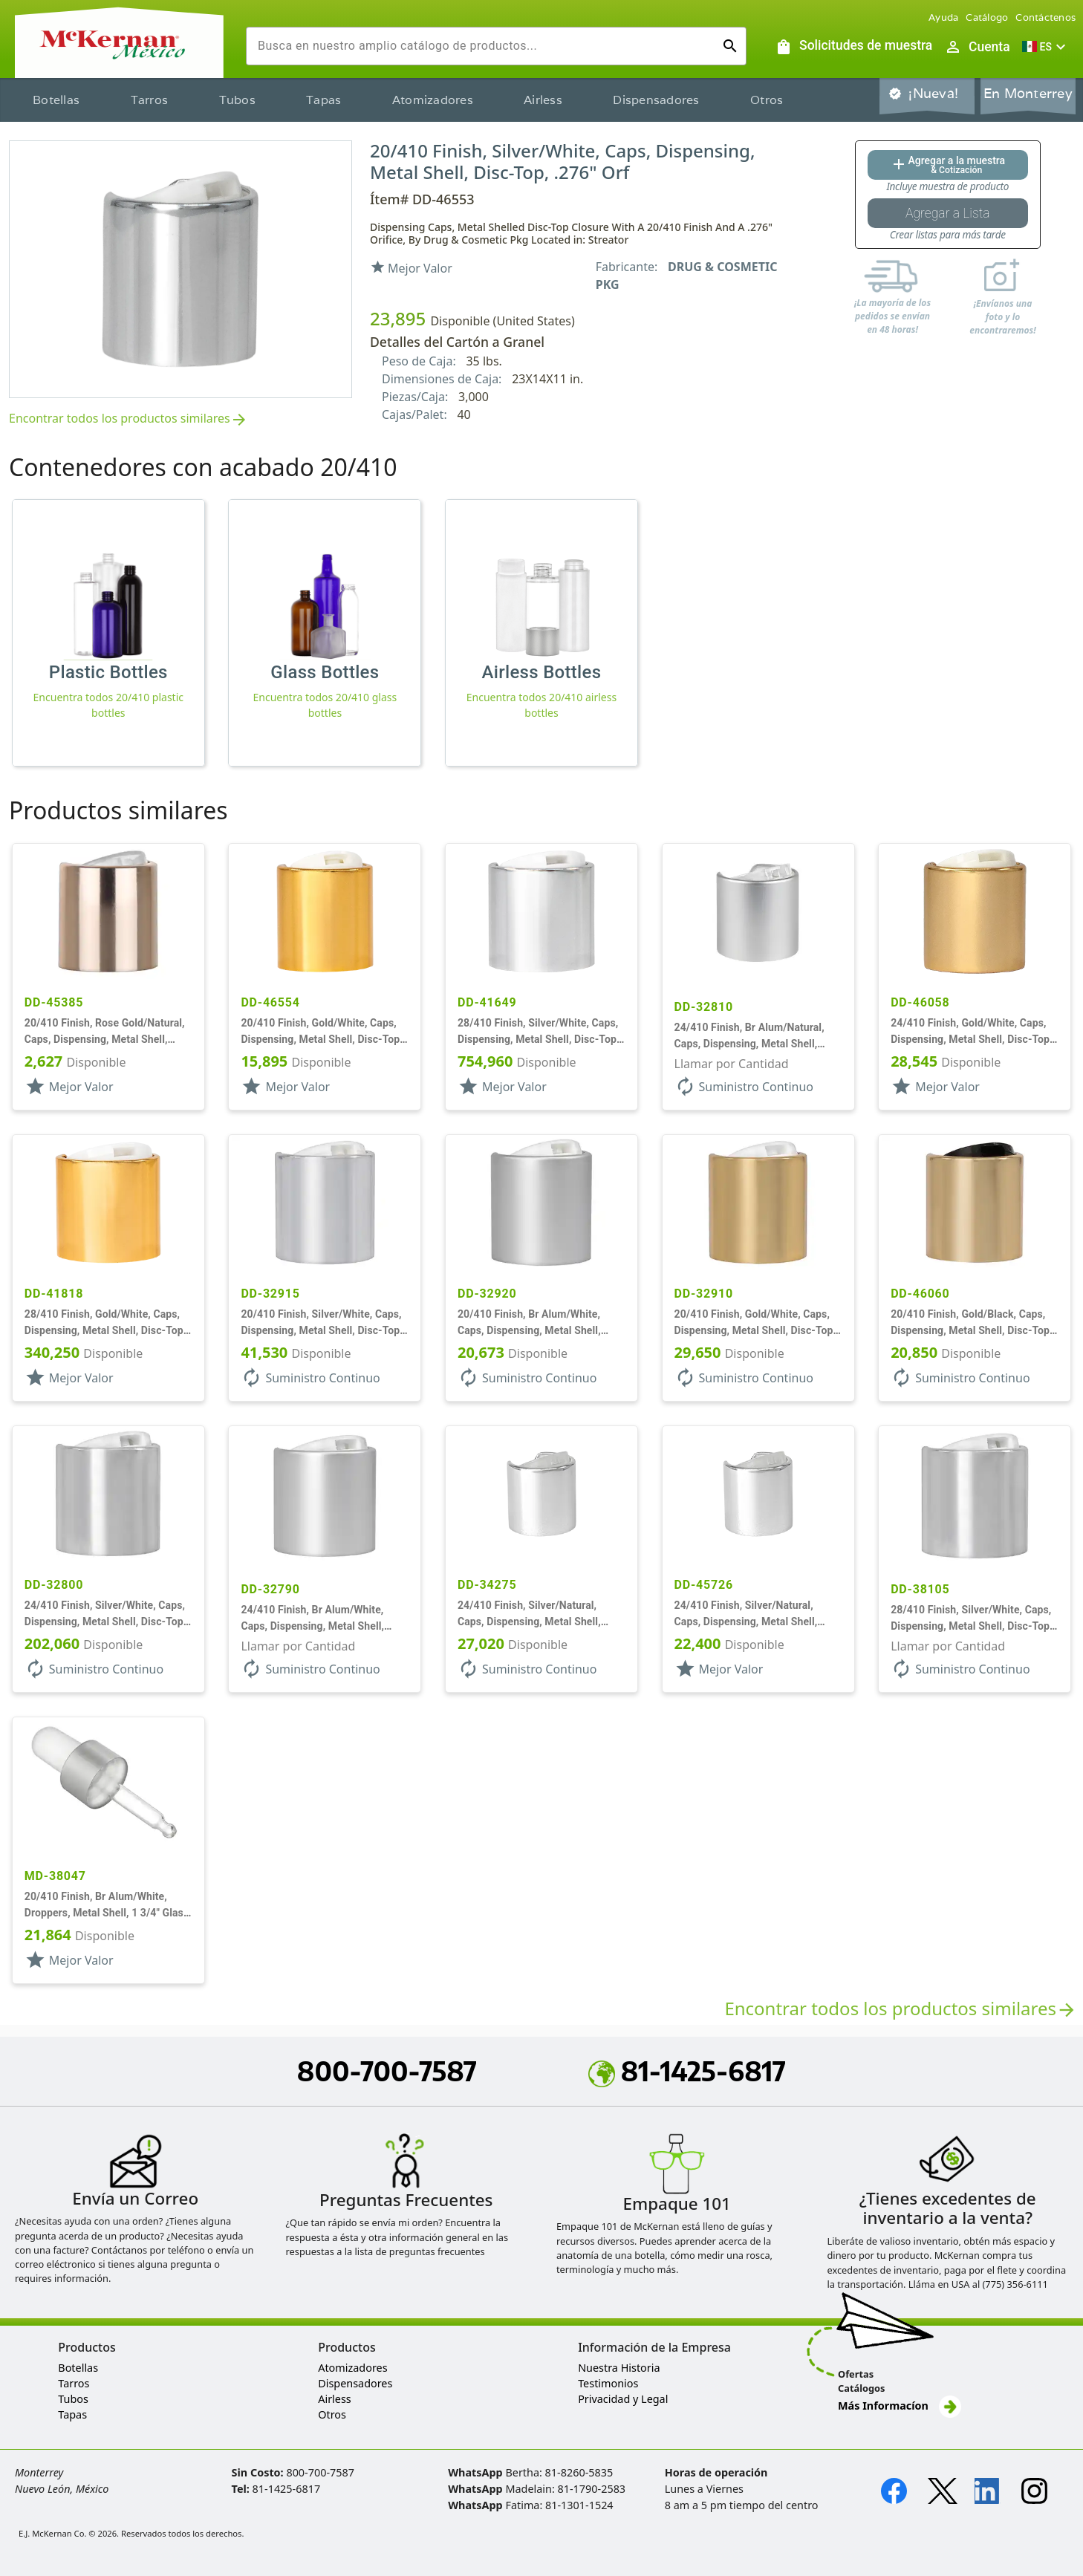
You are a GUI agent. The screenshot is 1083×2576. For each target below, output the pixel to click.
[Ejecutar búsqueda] (730, 46)
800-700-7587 (387, 2071)
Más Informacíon (899, 2405)
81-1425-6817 (687, 2071)
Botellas (56, 100)
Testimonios (608, 2383)
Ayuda (943, 17)
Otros (766, 100)
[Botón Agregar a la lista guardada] (948, 213)
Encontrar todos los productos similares (128, 419)
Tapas (323, 100)
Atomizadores (432, 100)
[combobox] (484, 46)
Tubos (237, 100)
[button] (1046, 47)
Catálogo (987, 17)
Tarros (150, 100)
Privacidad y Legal (623, 2399)
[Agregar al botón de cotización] (948, 165)
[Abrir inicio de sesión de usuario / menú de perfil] (976, 47)
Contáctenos (1045, 17)
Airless (543, 100)
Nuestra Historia (619, 2368)
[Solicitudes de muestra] (853, 47)
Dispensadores (656, 100)
